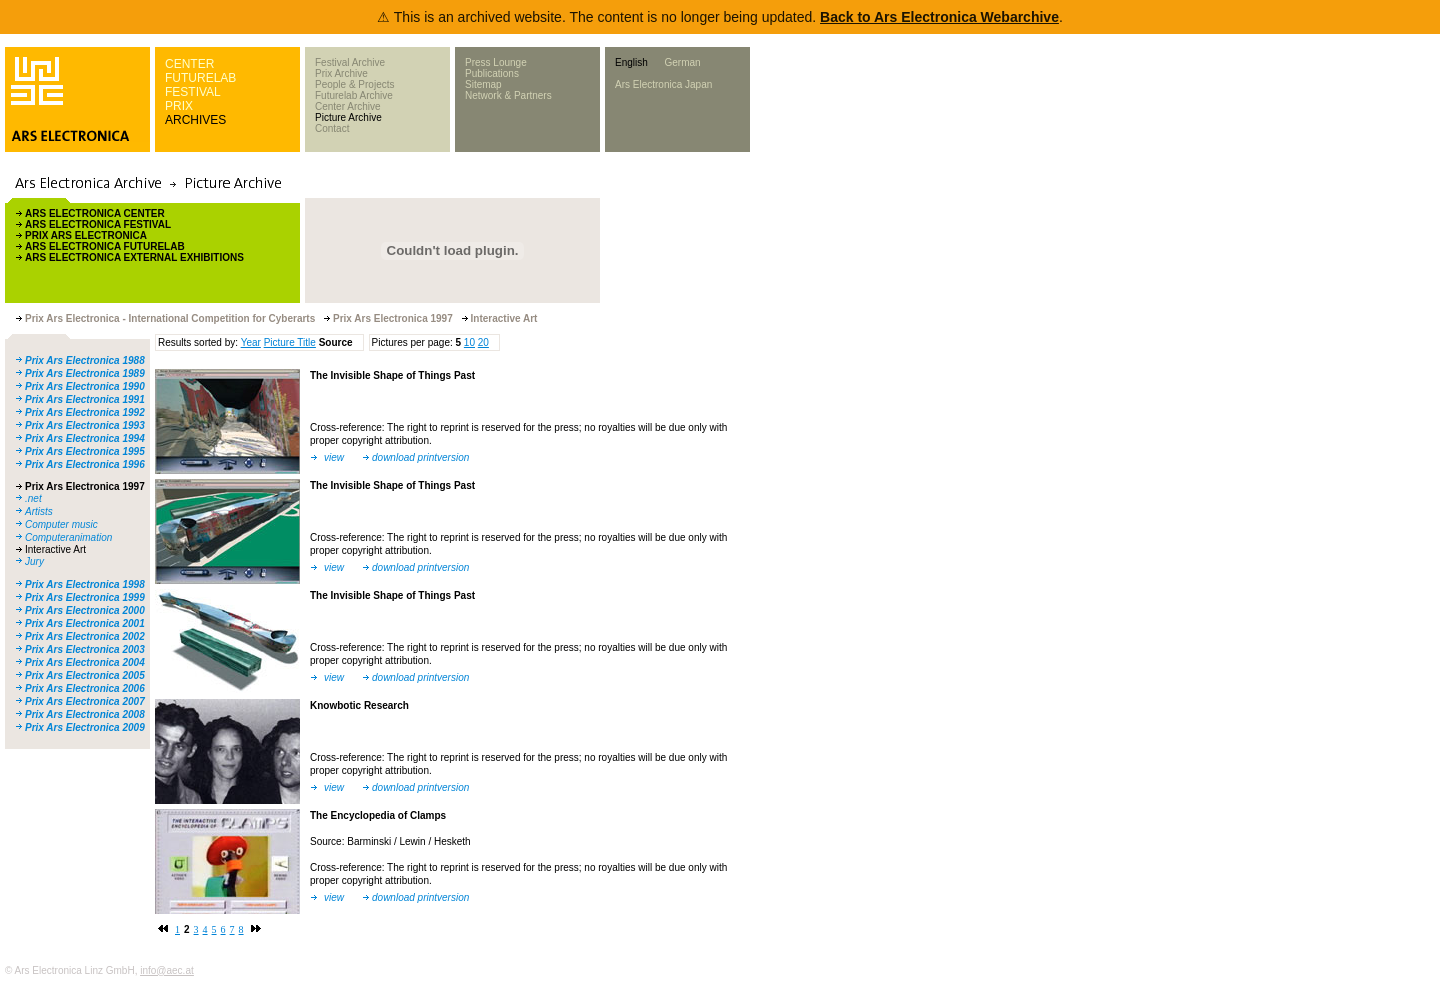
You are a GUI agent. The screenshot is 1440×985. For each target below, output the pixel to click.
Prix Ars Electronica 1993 (85, 425)
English (631, 62)
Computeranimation (68, 537)
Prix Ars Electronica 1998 (85, 584)
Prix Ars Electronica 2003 (85, 649)
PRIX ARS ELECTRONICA (86, 235)
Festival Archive (350, 62)
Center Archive (348, 106)
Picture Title (290, 342)
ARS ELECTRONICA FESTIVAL (98, 224)
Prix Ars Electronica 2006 (85, 688)
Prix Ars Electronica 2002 (85, 636)
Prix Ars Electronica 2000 (85, 610)
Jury (34, 561)
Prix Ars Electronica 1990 (85, 386)
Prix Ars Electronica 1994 (85, 438)
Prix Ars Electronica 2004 (85, 662)
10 (469, 342)
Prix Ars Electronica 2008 (85, 714)
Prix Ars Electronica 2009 (85, 727)
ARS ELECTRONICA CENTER (95, 213)
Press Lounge (496, 62)
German (682, 62)
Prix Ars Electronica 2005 (85, 675)
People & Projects (355, 84)
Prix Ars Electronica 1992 (85, 412)
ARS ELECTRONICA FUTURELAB (105, 246)
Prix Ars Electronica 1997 (85, 486)
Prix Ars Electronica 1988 (85, 360)
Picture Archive (348, 117)
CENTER (189, 64)
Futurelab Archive (354, 95)
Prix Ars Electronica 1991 (85, 399)
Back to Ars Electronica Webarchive (939, 17)
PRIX (179, 106)
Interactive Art (55, 549)
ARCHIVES (195, 120)
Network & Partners (508, 95)
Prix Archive (341, 73)
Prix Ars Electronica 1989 (85, 373)
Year (251, 342)
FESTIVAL (193, 92)
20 (483, 342)
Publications (492, 73)
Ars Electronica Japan (663, 84)
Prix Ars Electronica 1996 (85, 464)
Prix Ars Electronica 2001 (85, 623)
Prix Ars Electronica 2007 (85, 701)
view (334, 457)
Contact (332, 128)
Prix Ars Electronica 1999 (85, 597)
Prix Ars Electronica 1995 (85, 451)
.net (33, 498)
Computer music (61, 524)
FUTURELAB (200, 78)
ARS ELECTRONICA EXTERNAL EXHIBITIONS (134, 257)
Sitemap (483, 84)
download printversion (420, 457)
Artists (39, 511)
